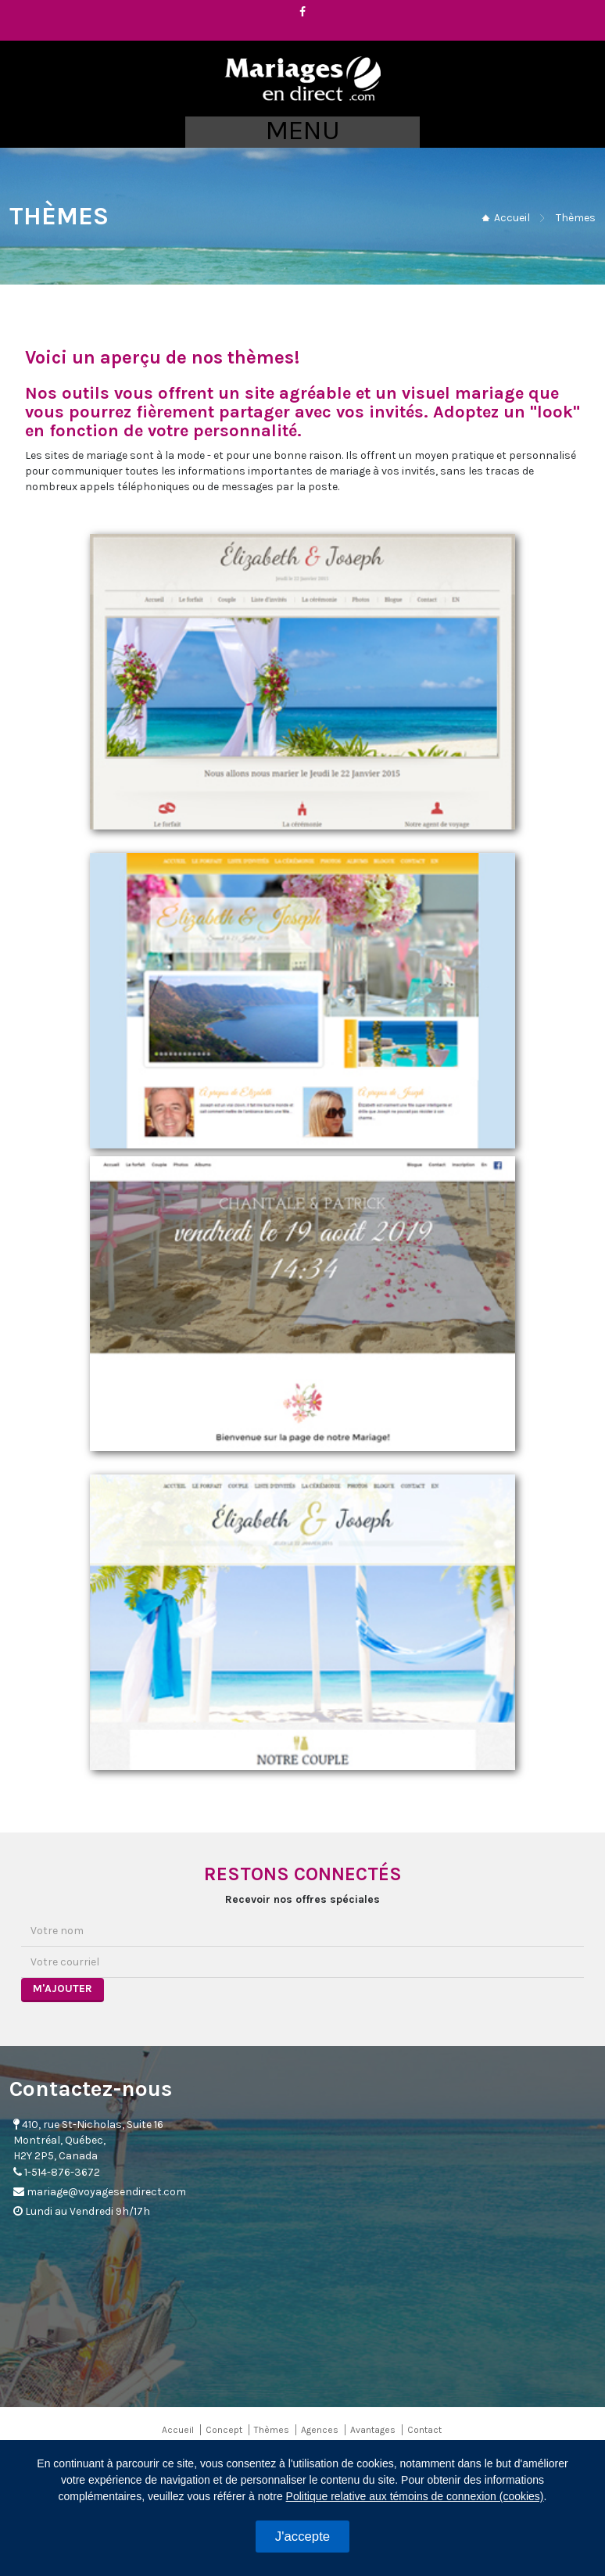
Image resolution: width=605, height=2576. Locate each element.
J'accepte (302, 2536)
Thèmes (271, 2429)
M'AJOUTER (62, 1988)
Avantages (373, 2429)
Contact (424, 2429)
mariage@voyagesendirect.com (106, 2191)
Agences (319, 2429)
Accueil (512, 217)
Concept (224, 2429)
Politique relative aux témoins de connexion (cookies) (415, 2496)
